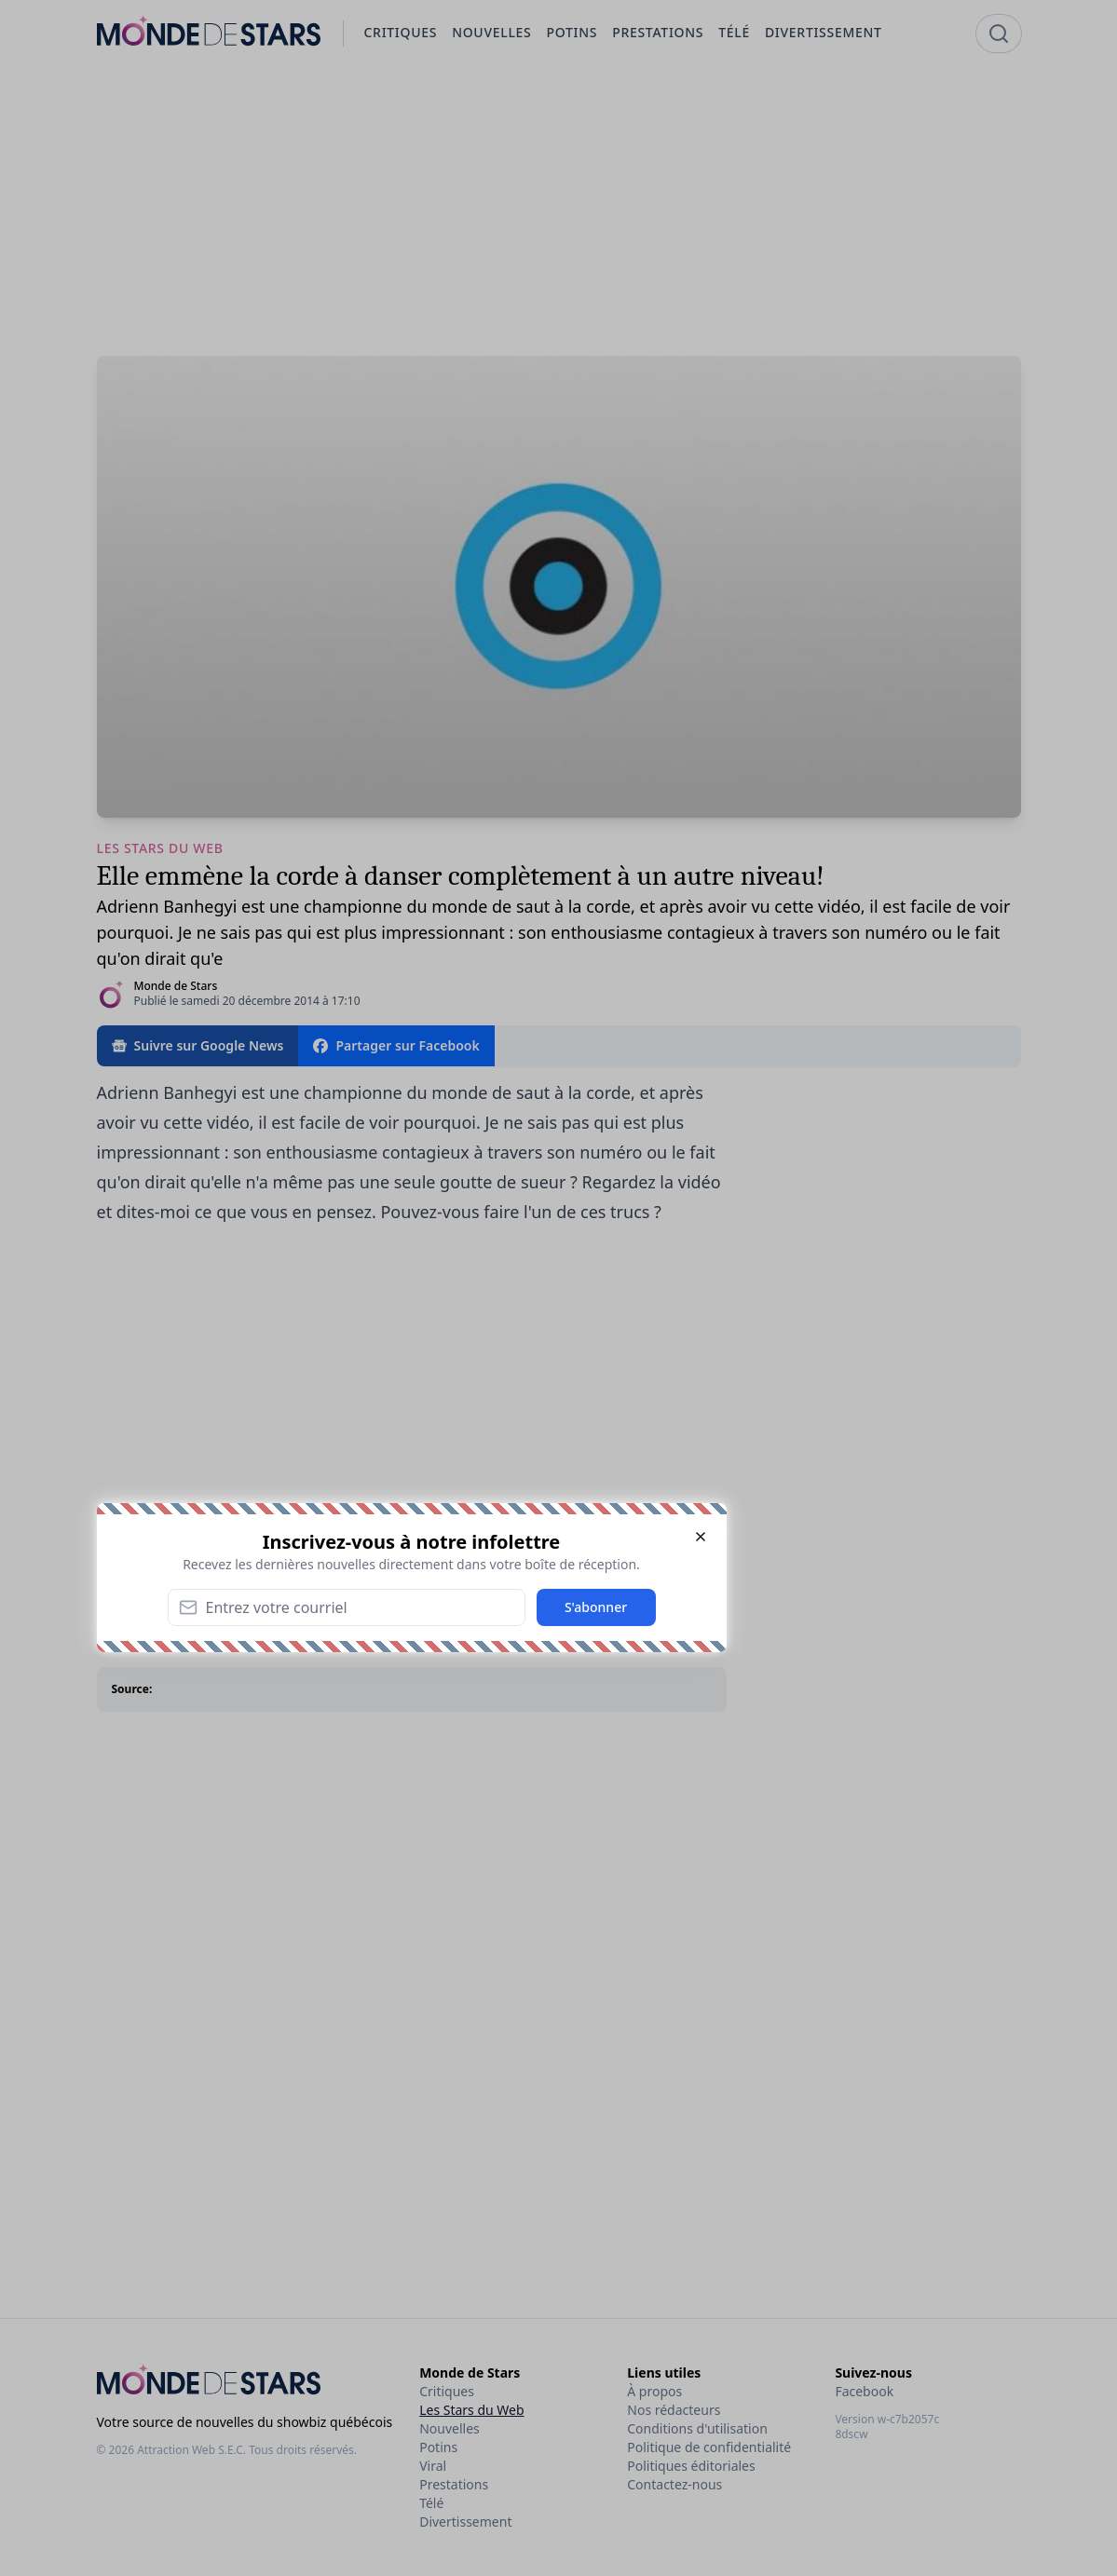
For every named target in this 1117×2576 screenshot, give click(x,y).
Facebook (864, 2391)
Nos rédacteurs (673, 2410)
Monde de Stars (176, 986)
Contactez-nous (674, 2484)
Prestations (453, 2484)
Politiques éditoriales (691, 2465)
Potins (438, 2447)
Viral (432, 2465)
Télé (431, 2503)
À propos (654, 2391)
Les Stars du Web (471, 2410)
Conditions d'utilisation (697, 2428)
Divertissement (465, 2521)
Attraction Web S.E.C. (191, 2450)
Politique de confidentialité (709, 2447)
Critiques (446, 2391)
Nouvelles (449, 2428)
